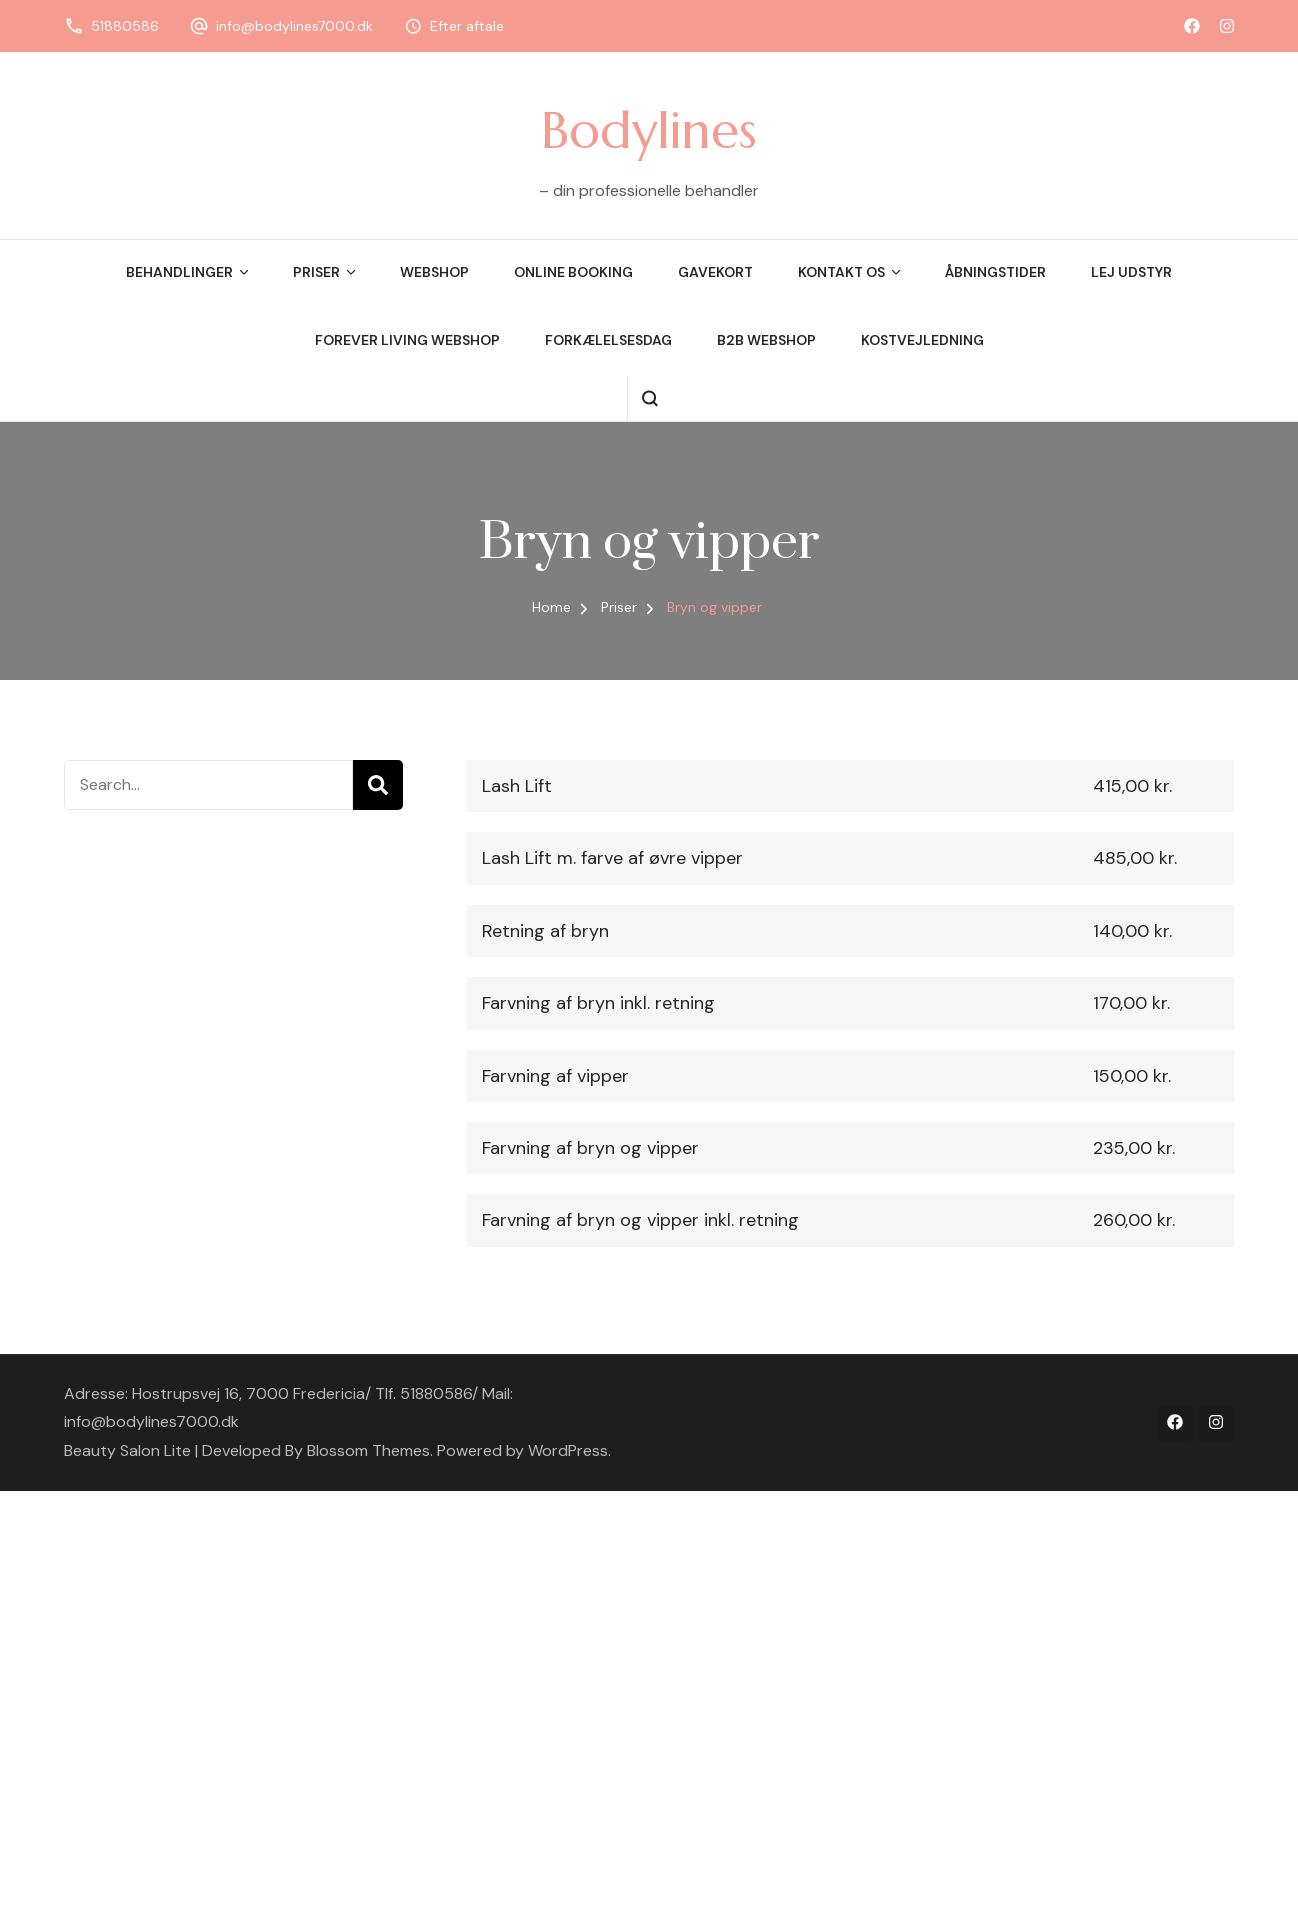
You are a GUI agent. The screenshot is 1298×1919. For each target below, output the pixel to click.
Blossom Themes (368, 1450)
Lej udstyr (1131, 272)
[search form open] (649, 398)
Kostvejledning (922, 340)
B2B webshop (766, 340)
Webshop (434, 272)
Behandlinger (179, 272)
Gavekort (715, 272)
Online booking (573, 272)
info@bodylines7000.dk (294, 26)
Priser (316, 272)
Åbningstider (995, 272)
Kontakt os (841, 272)
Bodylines (649, 130)
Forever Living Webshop (407, 340)
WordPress (568, 1450)
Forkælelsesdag (608, 340)
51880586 (125, 26)
